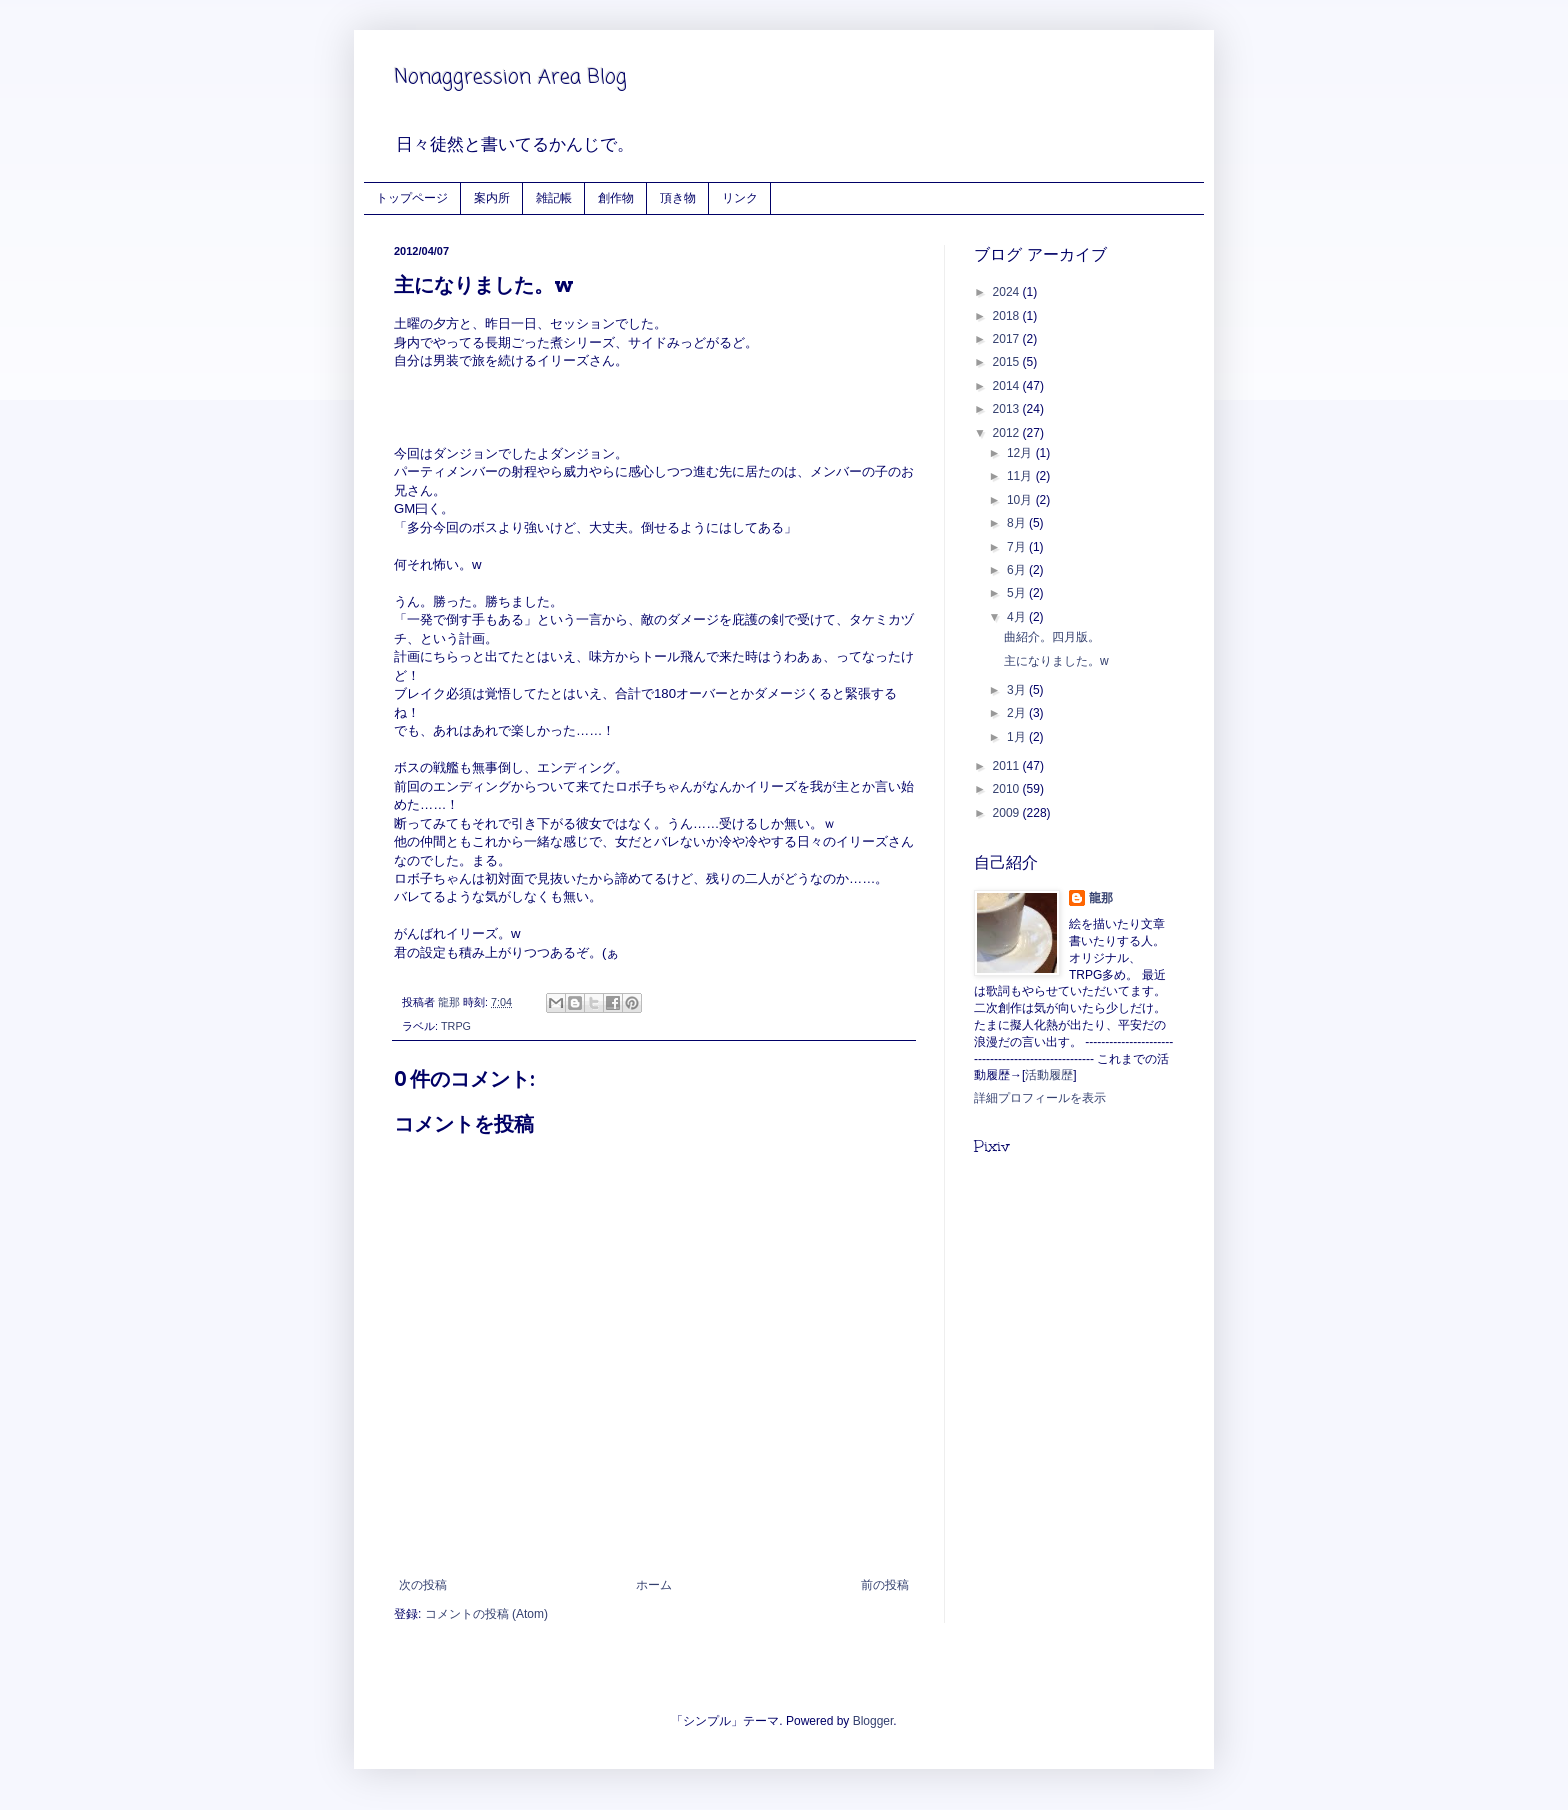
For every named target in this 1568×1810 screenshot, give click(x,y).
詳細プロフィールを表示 (1040, 1098)
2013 (1008, 409)
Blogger (873, 1721)
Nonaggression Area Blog (510, 77)
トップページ (412, 197)
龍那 (1101, 898)
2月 (1018, 713)
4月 (1018, 617)
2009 (1008, 813)
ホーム (654, 1585)
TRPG (456, 1026)
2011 (1008, 766)
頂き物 (678, 197)
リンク (740, 197)
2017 (1008, 339)
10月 (1021, 500)
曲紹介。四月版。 (1052, 637)
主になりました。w (1056, 661)
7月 (1018, 547)
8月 (1018, 523)
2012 (1008, 433)
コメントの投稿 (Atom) (486, 1614)
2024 (1008, 292)
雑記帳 (554, 197)
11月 (1021, 476)
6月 (1018, 570)
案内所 (492, 197)
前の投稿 (885, 1585)
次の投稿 (423, 1585)
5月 (1018, 593)
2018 (1008, 316)
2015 (1008, 362)
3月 (1018, 690)
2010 (1008, 789)
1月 (1018, 737)
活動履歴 (1049, 1075)
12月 (1021, 453)
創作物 (616, 197)
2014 (1008, 386)
